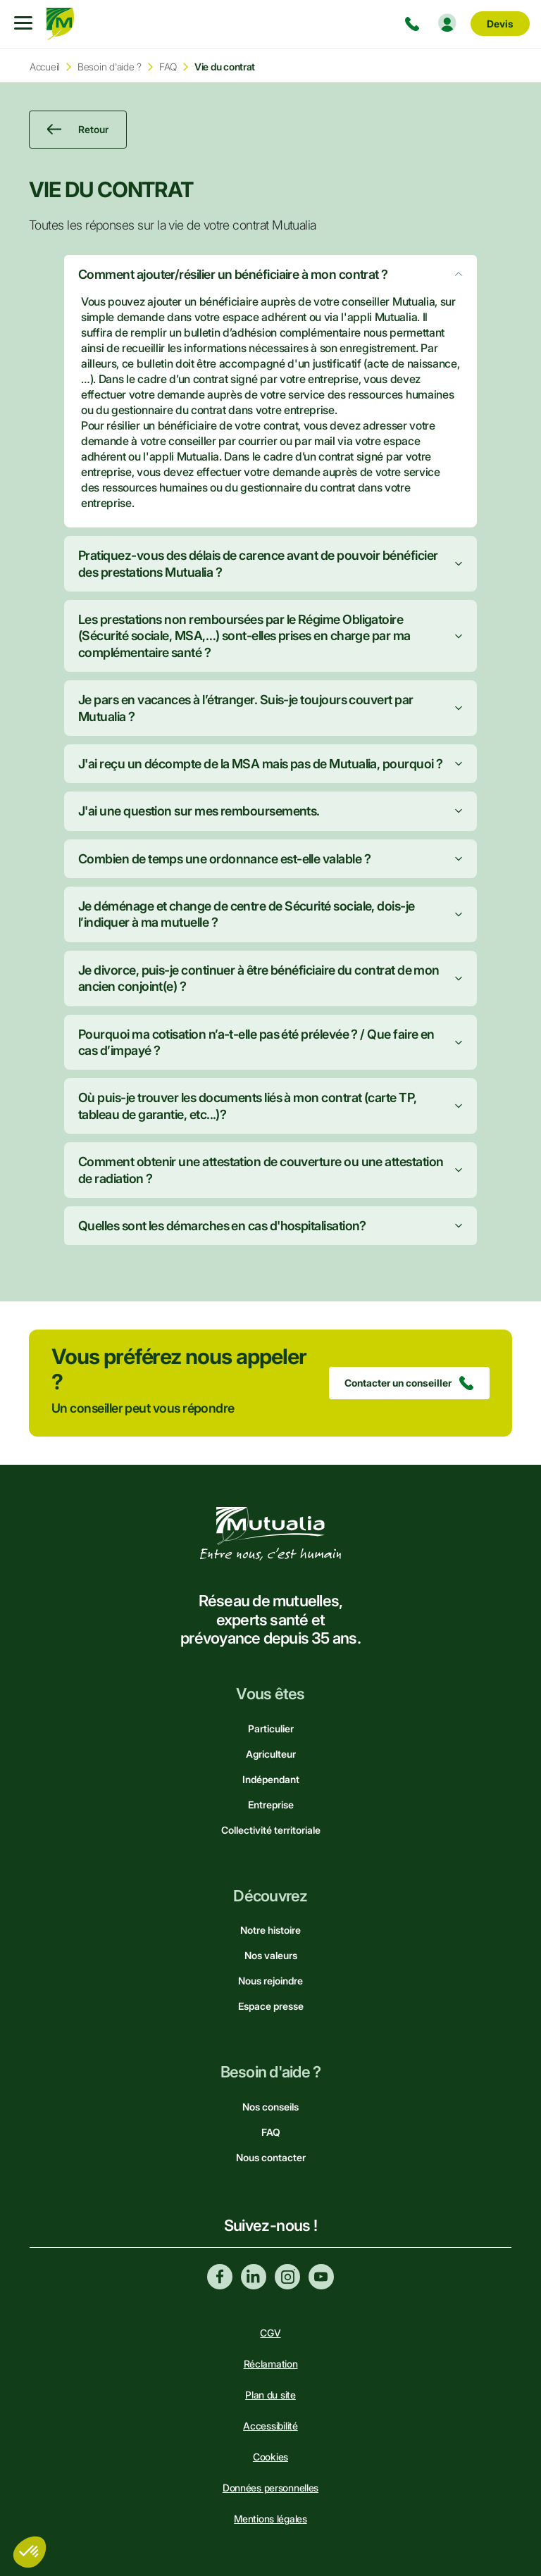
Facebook (219, 2276)
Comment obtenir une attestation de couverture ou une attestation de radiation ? (260, 1169)
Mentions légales (270, 2519)
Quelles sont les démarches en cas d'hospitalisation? (222, 1225)
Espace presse (271, 2006)
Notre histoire (270, 1930)
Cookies (270, 2457)
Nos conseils (270, 2107)
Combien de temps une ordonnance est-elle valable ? (224, 858)
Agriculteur (271, 1754)
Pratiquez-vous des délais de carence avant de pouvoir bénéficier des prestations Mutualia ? (257, 563)
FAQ (168, 67)
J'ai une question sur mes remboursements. (199, 811)
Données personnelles (270, 2488)
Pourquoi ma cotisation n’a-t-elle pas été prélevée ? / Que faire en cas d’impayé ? (256, 1042)
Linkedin (253, 2276)
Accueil (45, 67)
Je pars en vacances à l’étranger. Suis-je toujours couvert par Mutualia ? (245, 707)
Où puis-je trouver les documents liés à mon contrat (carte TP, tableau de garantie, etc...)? (247, 1105)
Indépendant (270, 1779)
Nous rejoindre (270, 1981)
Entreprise (271, 1805)
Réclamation (271, 2364)
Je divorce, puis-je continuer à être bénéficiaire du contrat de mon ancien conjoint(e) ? (259, 978)
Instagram (287, 2276)
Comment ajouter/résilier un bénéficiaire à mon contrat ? (233, 274)
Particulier (271, 1728)
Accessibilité (270, 2426)
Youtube (321, 2276)
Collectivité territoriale (271, 1830)
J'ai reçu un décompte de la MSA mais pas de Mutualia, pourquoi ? (260, 763)
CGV (270, 2333)
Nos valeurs (270, 1955)
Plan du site (270, 2395)
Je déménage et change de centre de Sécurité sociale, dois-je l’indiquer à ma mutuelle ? (246, 914)
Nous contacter (271, 2157)
